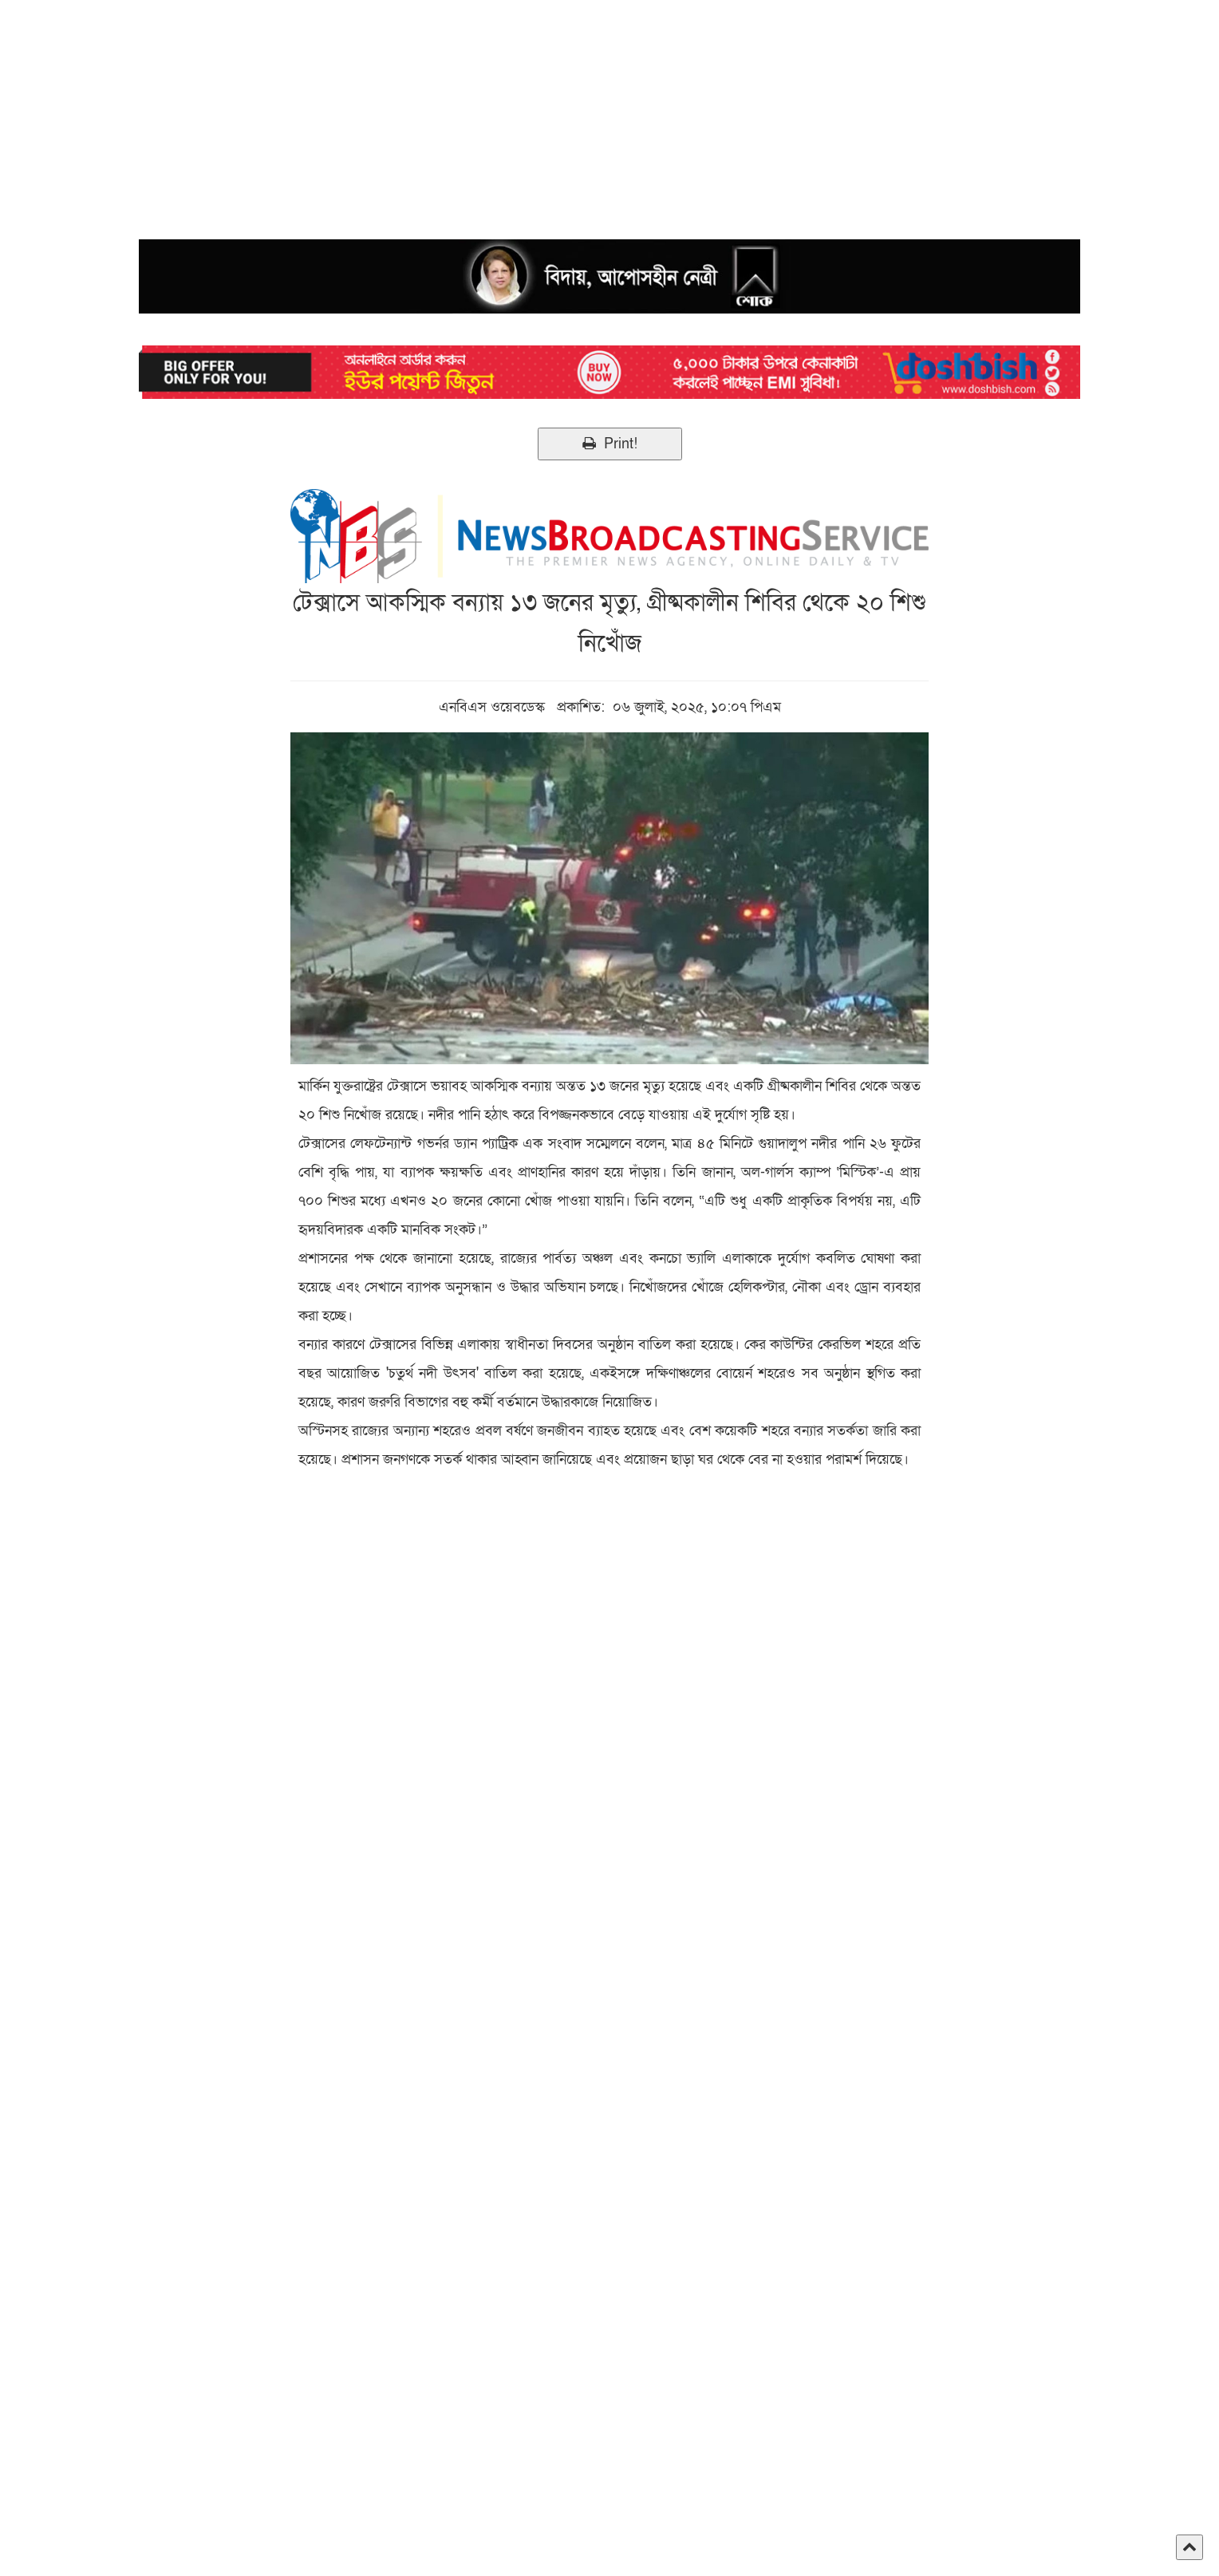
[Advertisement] (478, 111)
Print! (609, 444)
